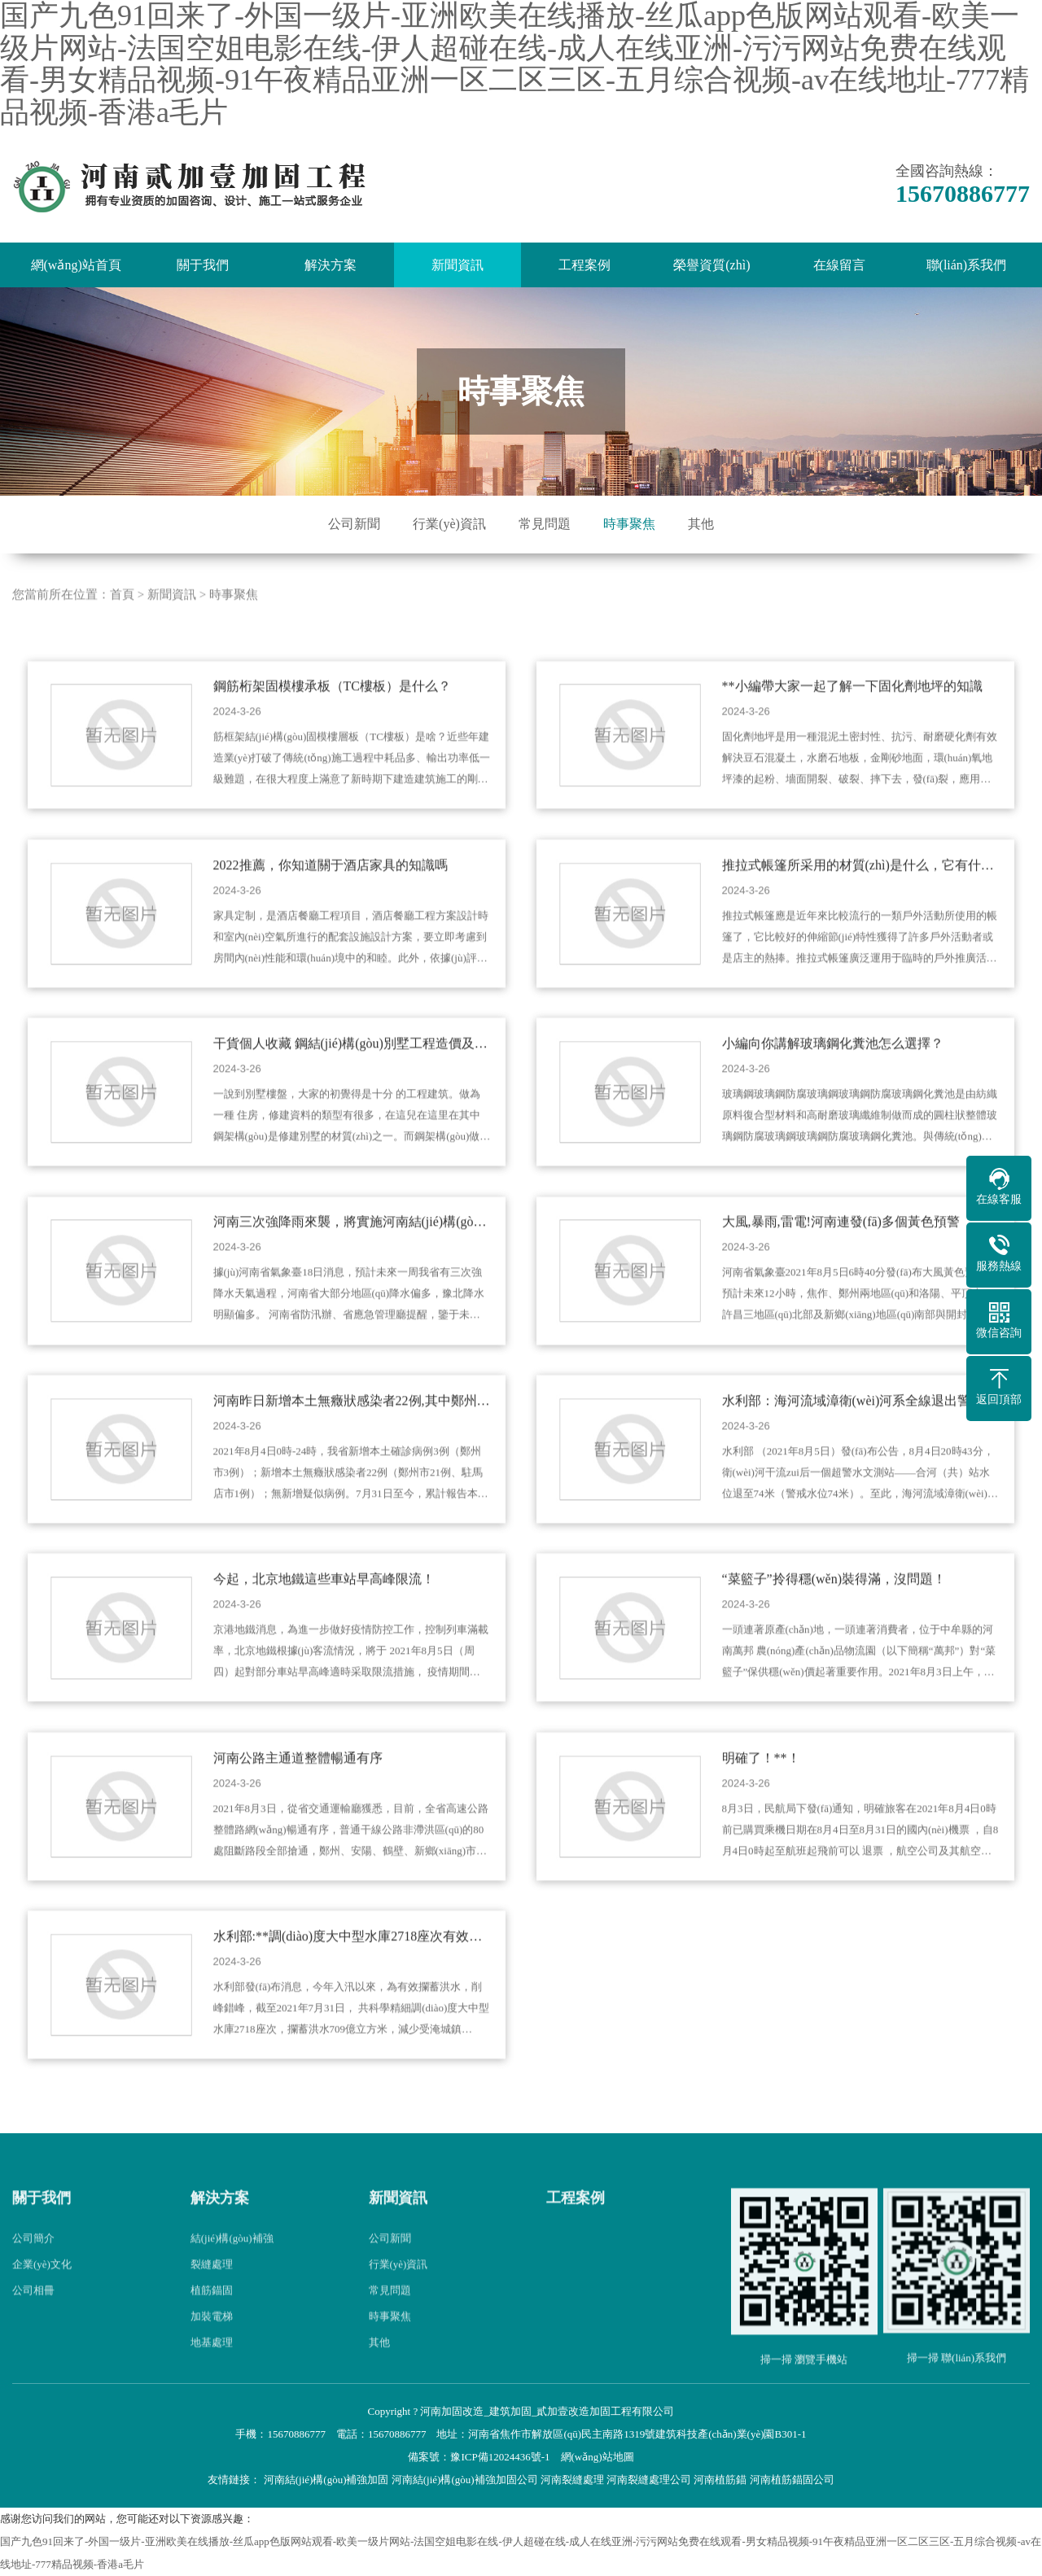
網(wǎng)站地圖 (597, 2457)
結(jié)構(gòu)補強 (232, 2269)
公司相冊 (33, 2322)
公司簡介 (33, 2269)
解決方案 (330, 265)
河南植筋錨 (720, 2479)
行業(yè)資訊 (449, 524)
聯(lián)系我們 (966, 265)
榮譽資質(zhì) (711, 265)
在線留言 (839, 265)
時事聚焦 (629, 524)
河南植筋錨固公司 (792, 2479)
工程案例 (584, 265)
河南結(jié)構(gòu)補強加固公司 (465, 2479)
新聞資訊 (457, 265)
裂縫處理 (211, 2296)
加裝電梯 (211, 2348)
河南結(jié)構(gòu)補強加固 (326, 2479)
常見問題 (545, 524)
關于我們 (203, 265)
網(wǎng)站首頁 (76, 265)
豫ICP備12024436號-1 (499, 2457)
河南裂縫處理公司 (648, 2479)
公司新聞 (354, 524)
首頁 (122, 625)
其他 (701, 524)
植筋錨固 (211, 2322)
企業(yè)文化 (42, 2296)
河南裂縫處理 (572, 2479)
